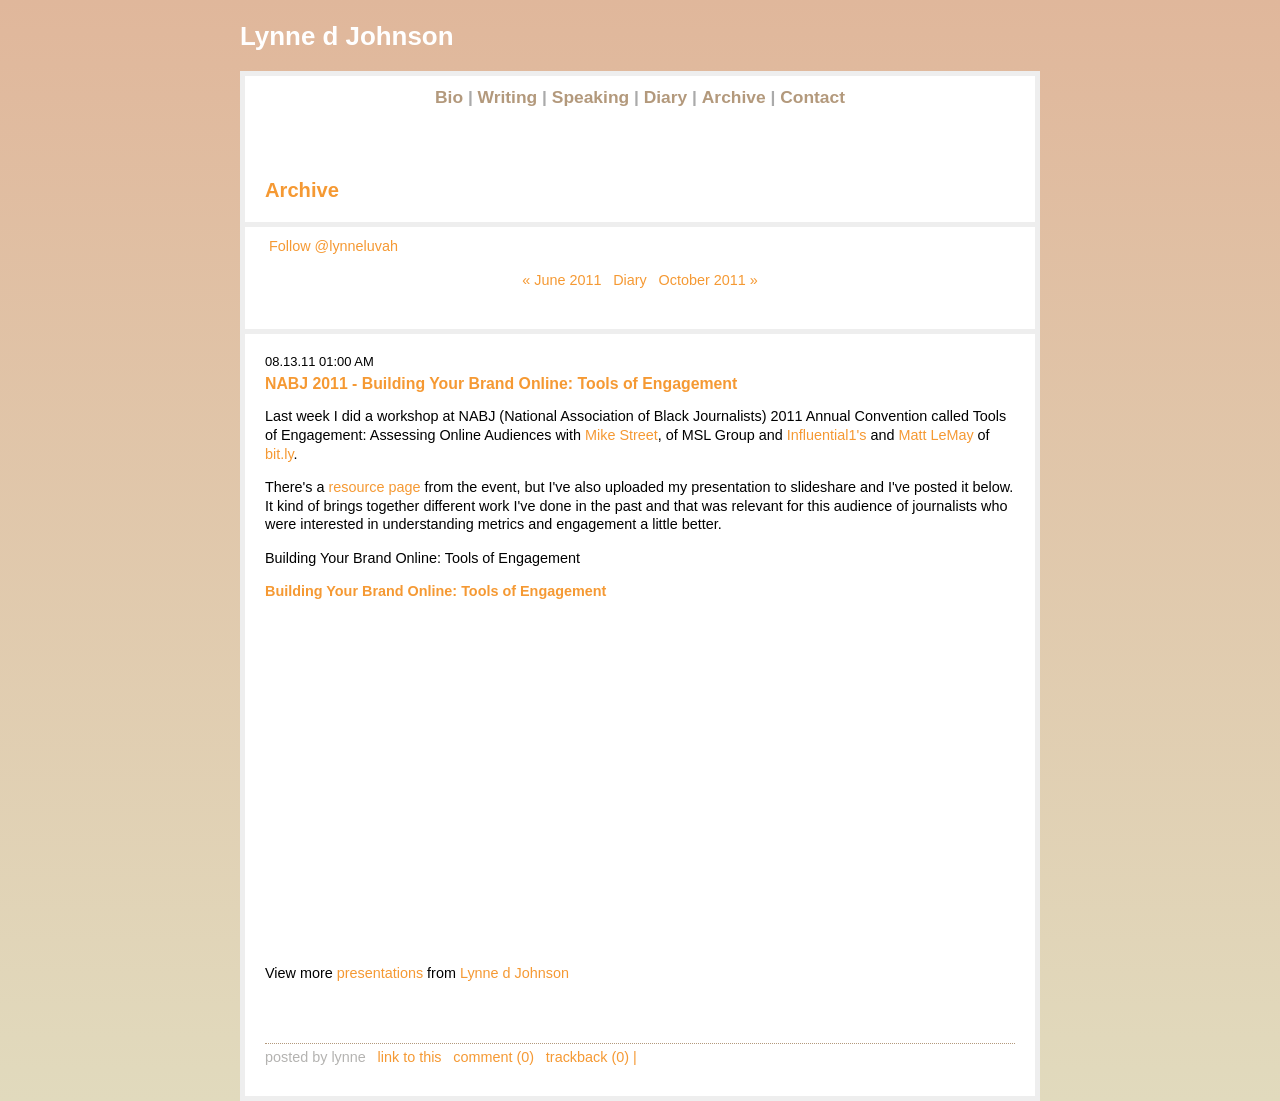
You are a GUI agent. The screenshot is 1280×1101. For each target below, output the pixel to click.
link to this (410, 1057)
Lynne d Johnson (514, 973)
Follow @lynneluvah (333, 246)
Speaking (590, 97)
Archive (734, 97)
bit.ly (279, 454)
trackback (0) (587, 1057)
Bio (449, 97)
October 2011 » (708, 280)
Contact (812, 97)
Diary (666, 97)
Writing (508, 97)
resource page (375, 487)
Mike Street (621, 435)
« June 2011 (561, 280)
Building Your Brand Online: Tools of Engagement (435, 591)
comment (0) (493, 1057)
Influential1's (827, 435)
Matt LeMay (935, 435)
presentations (380, 973)
